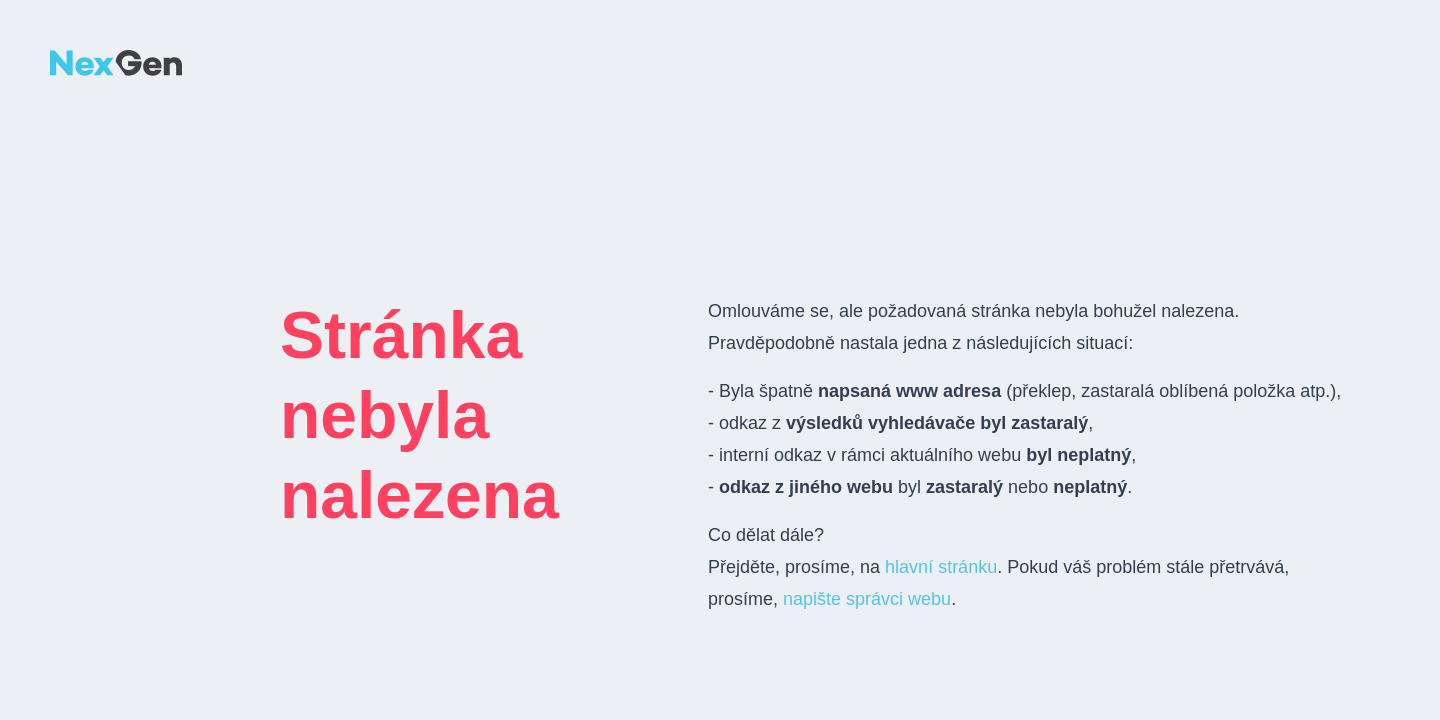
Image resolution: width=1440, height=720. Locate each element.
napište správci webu (867, 599)
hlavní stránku (941, 567)
